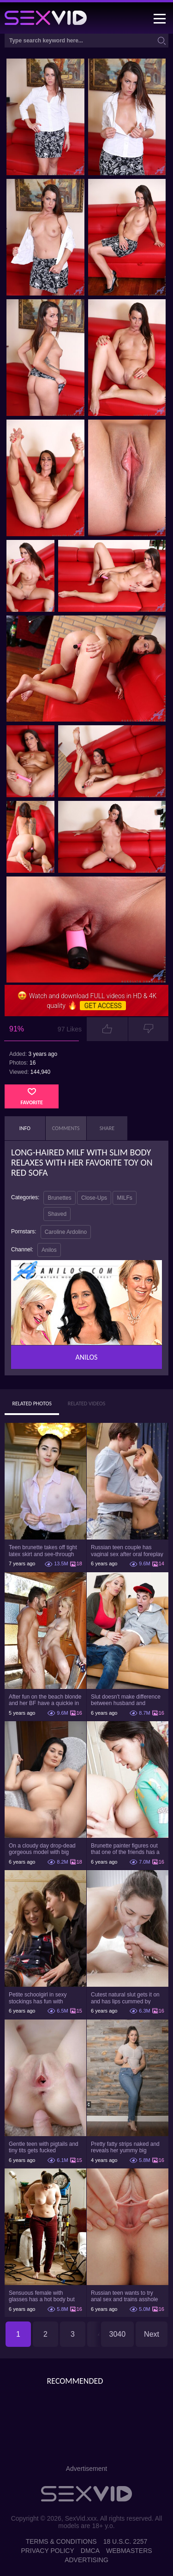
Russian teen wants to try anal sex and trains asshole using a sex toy (124, 2296)
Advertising (86, 2560)
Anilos (49, 1250)
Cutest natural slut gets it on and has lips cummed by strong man (125, 1997)
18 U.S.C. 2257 (125, 2541)
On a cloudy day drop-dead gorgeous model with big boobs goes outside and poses (42, 1848)
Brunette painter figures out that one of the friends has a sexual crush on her (125, 1848)
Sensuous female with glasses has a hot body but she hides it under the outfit (42, 2296)
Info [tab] (24, 1128)
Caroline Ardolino (66, 1232)
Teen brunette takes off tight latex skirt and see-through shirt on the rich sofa (43, 1550)
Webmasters (129, 2550)
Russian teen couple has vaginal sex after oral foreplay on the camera (127, 1550)
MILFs (124, 1198)
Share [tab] (107, 1128)
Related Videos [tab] (87, 1403)
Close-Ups (94, 1198)
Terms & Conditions (61, 2541)
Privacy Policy (47, 2550)
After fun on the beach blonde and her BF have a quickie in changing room (45, 1700)
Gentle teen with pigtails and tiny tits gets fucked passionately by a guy (43, 2147)
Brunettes (59, 1198)
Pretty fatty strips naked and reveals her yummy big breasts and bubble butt (125, 2147)
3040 (117, 2334)
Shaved (57, 1214)
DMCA (90, 2550)
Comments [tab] (66, 1128)
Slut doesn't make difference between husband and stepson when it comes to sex (127, 1700)
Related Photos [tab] (32, 1403)
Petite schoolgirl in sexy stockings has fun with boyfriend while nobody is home (40, 1997)
